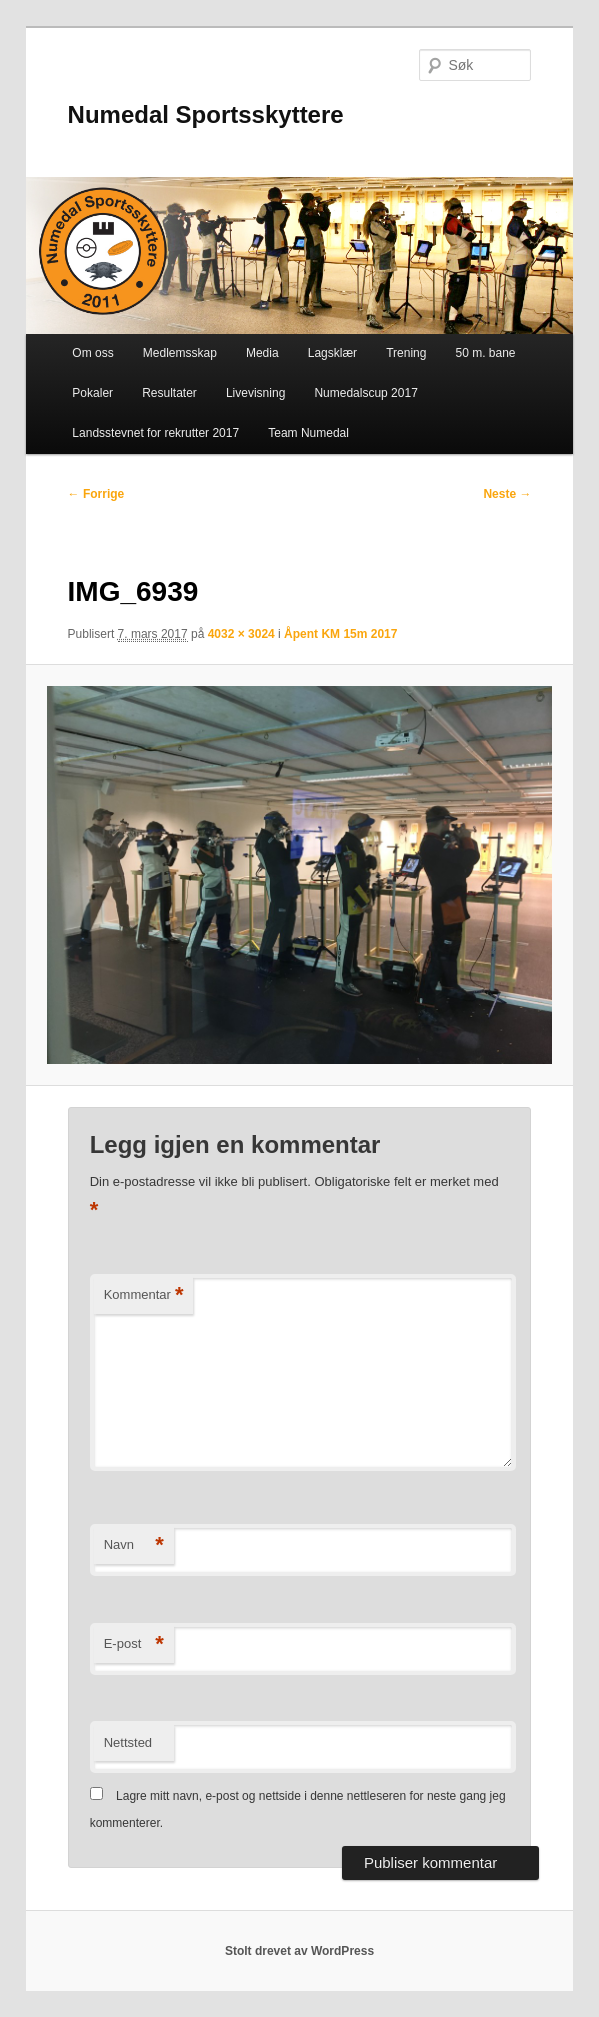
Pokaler (92, 393)
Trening (406, 353)
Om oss (92, 353)
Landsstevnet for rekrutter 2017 (155, 433)
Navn (134, 1545)
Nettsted (128, 1742)
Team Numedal (308, 433)
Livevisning (255, 393)
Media (262, 353)
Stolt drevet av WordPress (299, 1951)
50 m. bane (486, 353)
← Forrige (96, 494)
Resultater (169, 393)
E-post (134, 1644)
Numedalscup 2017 (365, 393)
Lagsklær (332, 353)
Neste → (507, 494)
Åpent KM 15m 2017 (340, 634)
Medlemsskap (180, 353)
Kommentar (144, 1295)
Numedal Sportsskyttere (206, 114)
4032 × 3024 (241, 634)
